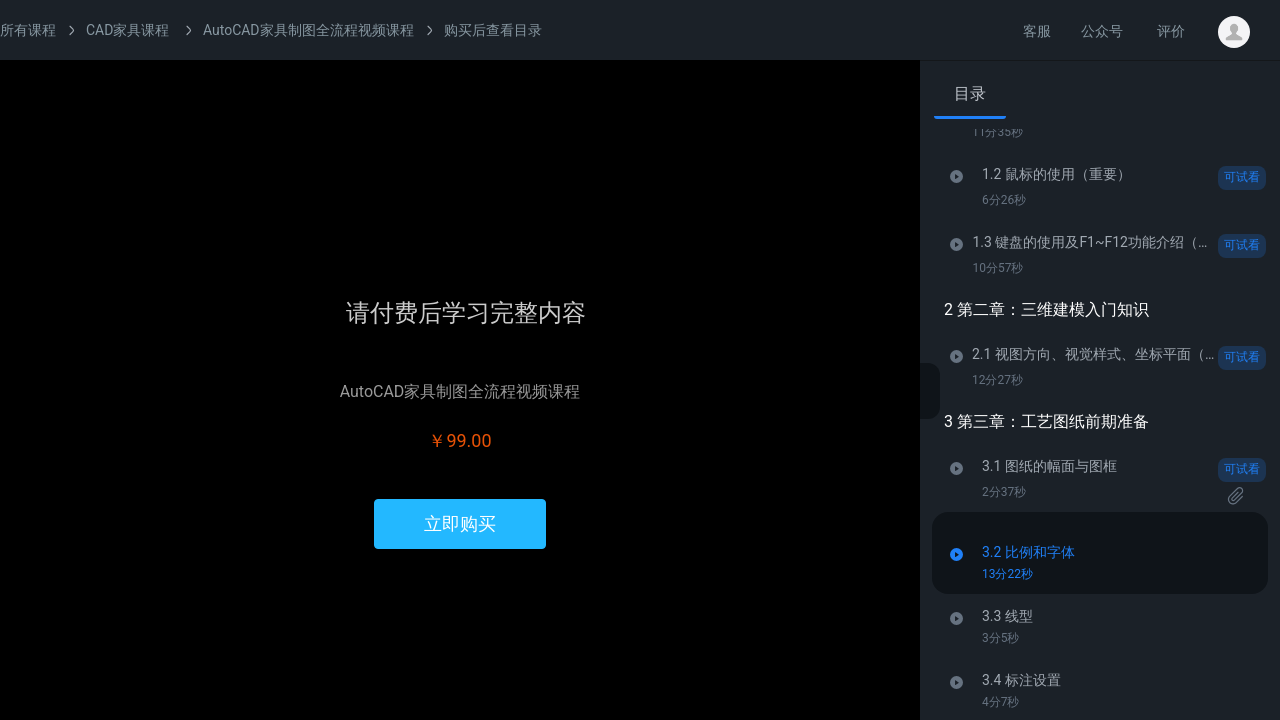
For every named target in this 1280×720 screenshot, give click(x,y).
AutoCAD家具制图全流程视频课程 (308, 30)
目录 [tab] (970, 93)
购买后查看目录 (493, 30)
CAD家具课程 (127, 30)
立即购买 (460, 523)
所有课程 (28, 30)
